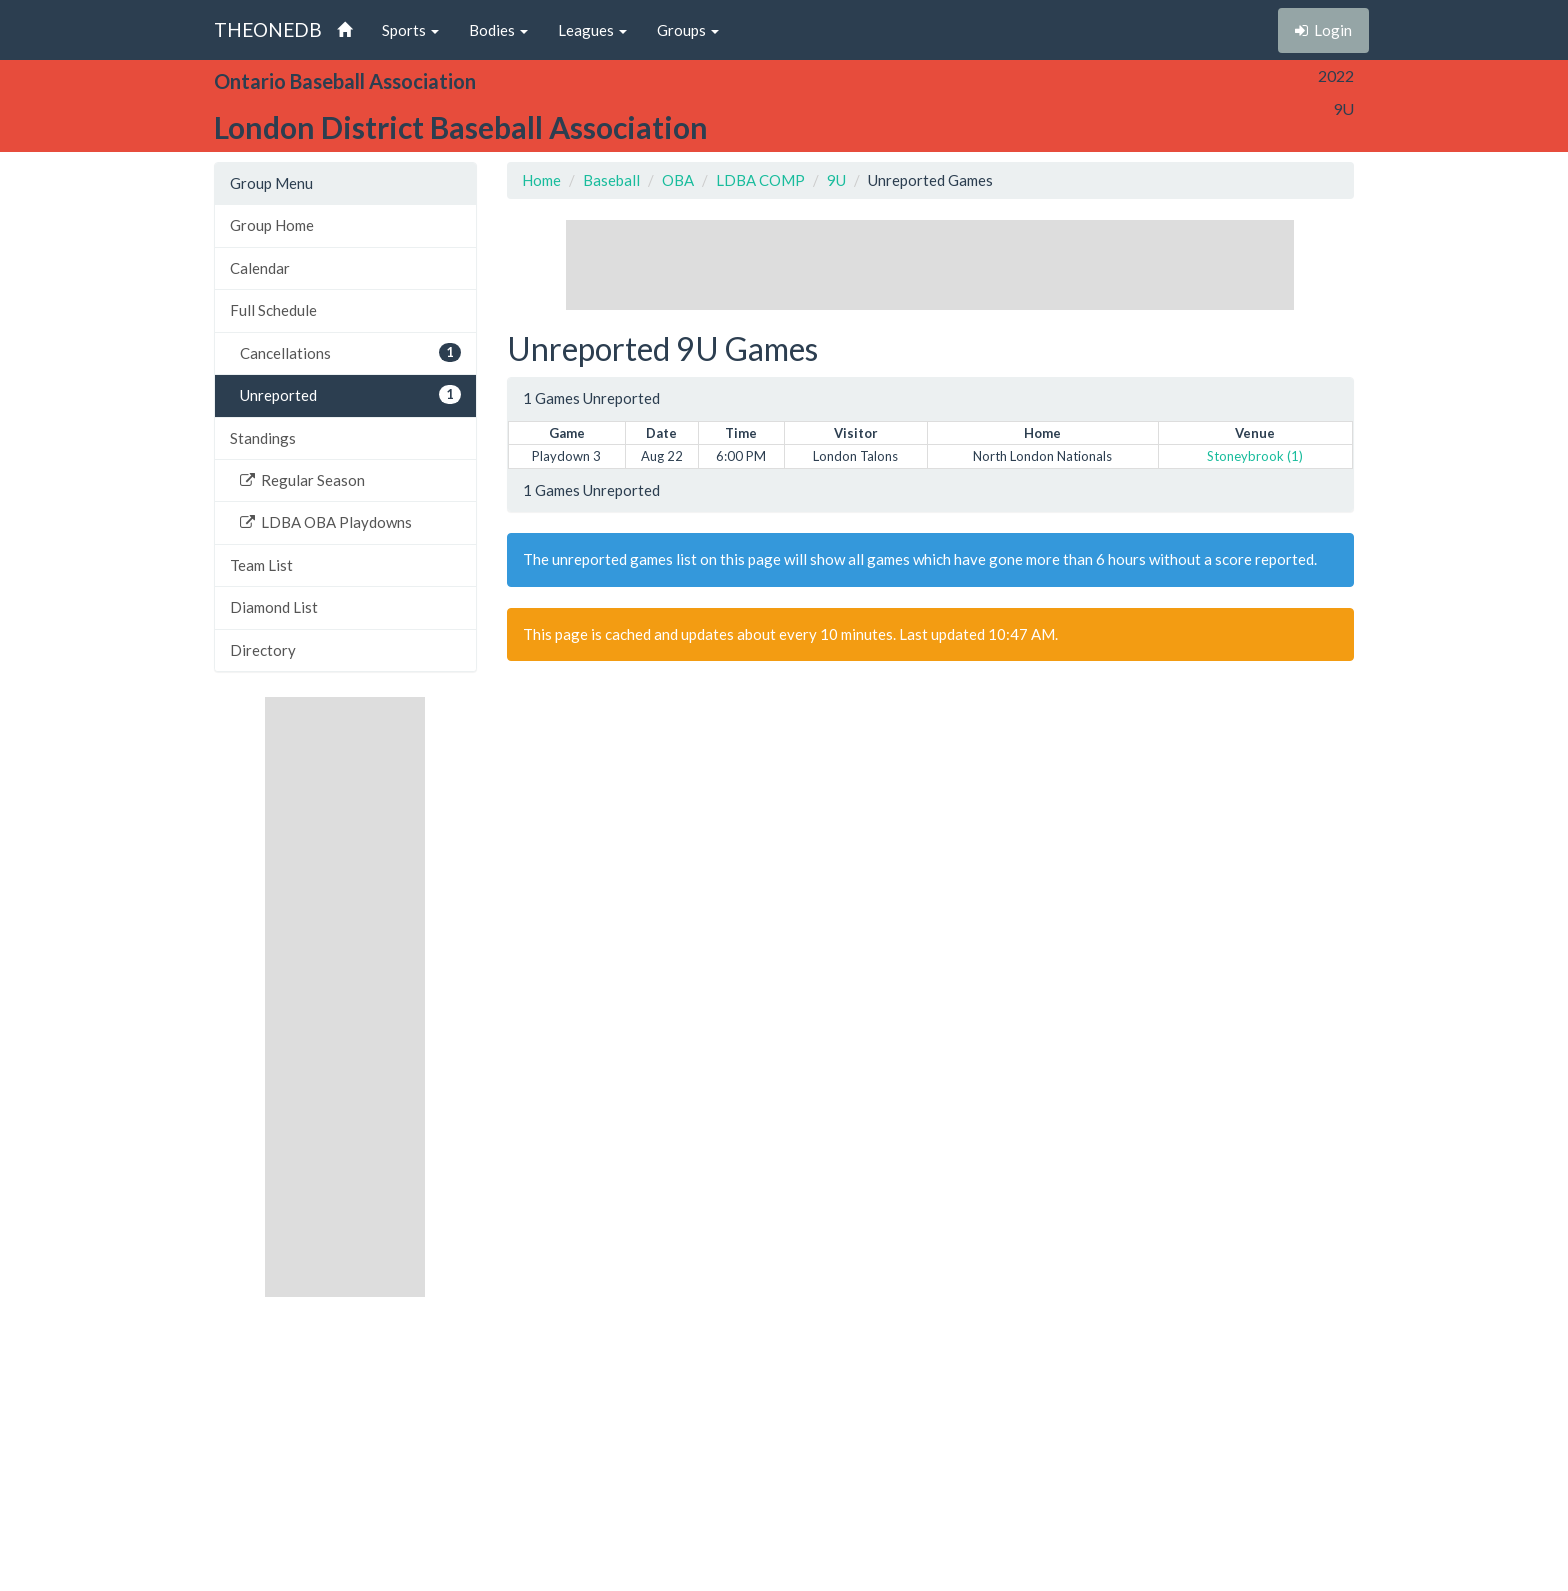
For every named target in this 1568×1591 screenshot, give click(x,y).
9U (836, 180)
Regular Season (302, 480)
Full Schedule (273, 310)
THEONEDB (268, 29)
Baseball (611, 180)
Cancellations (350, 352)
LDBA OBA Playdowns (326, 522)
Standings (263, 438)
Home (541, 180)
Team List (261, 565)
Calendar (260, 268)
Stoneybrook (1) (1255, 456)
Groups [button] (688, 30)
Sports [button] (410, 30)
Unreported (350, 394)
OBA (678, 180)
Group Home (272, 225)
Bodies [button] (498, 30)
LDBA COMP (760, 180)
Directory (263, 650)
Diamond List (274, 607)
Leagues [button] (592, 30)
